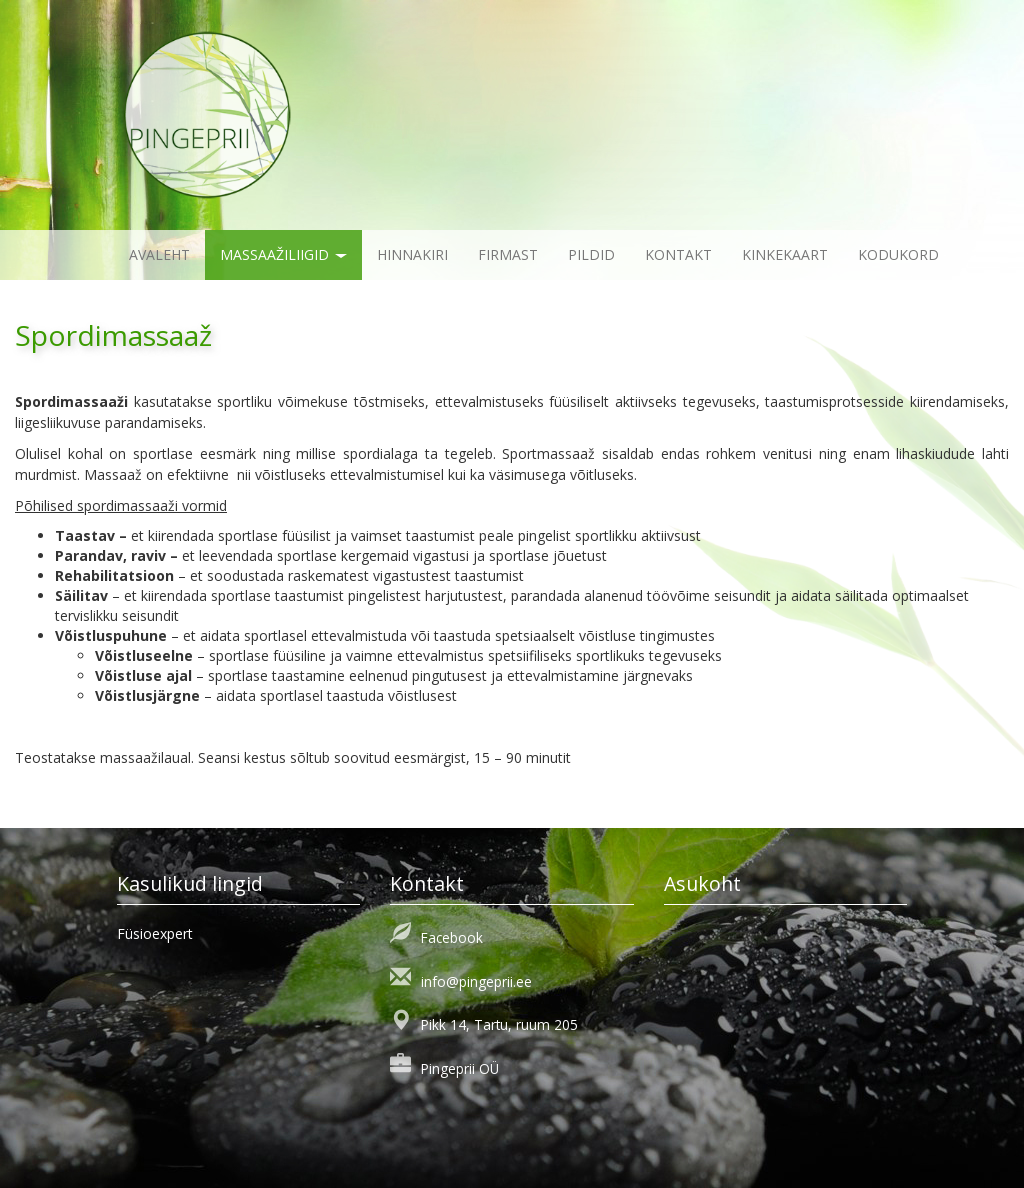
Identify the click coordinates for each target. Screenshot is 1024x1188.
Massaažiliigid (283, 254)
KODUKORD (898, 254)
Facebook (452, 937)
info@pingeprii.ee (476, 981)
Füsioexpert (155, 933)
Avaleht (159, 254)
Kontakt (678, 254)
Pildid (591, 254)
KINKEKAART (785, 254)
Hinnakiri (412, 254)
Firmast (508, 254)
